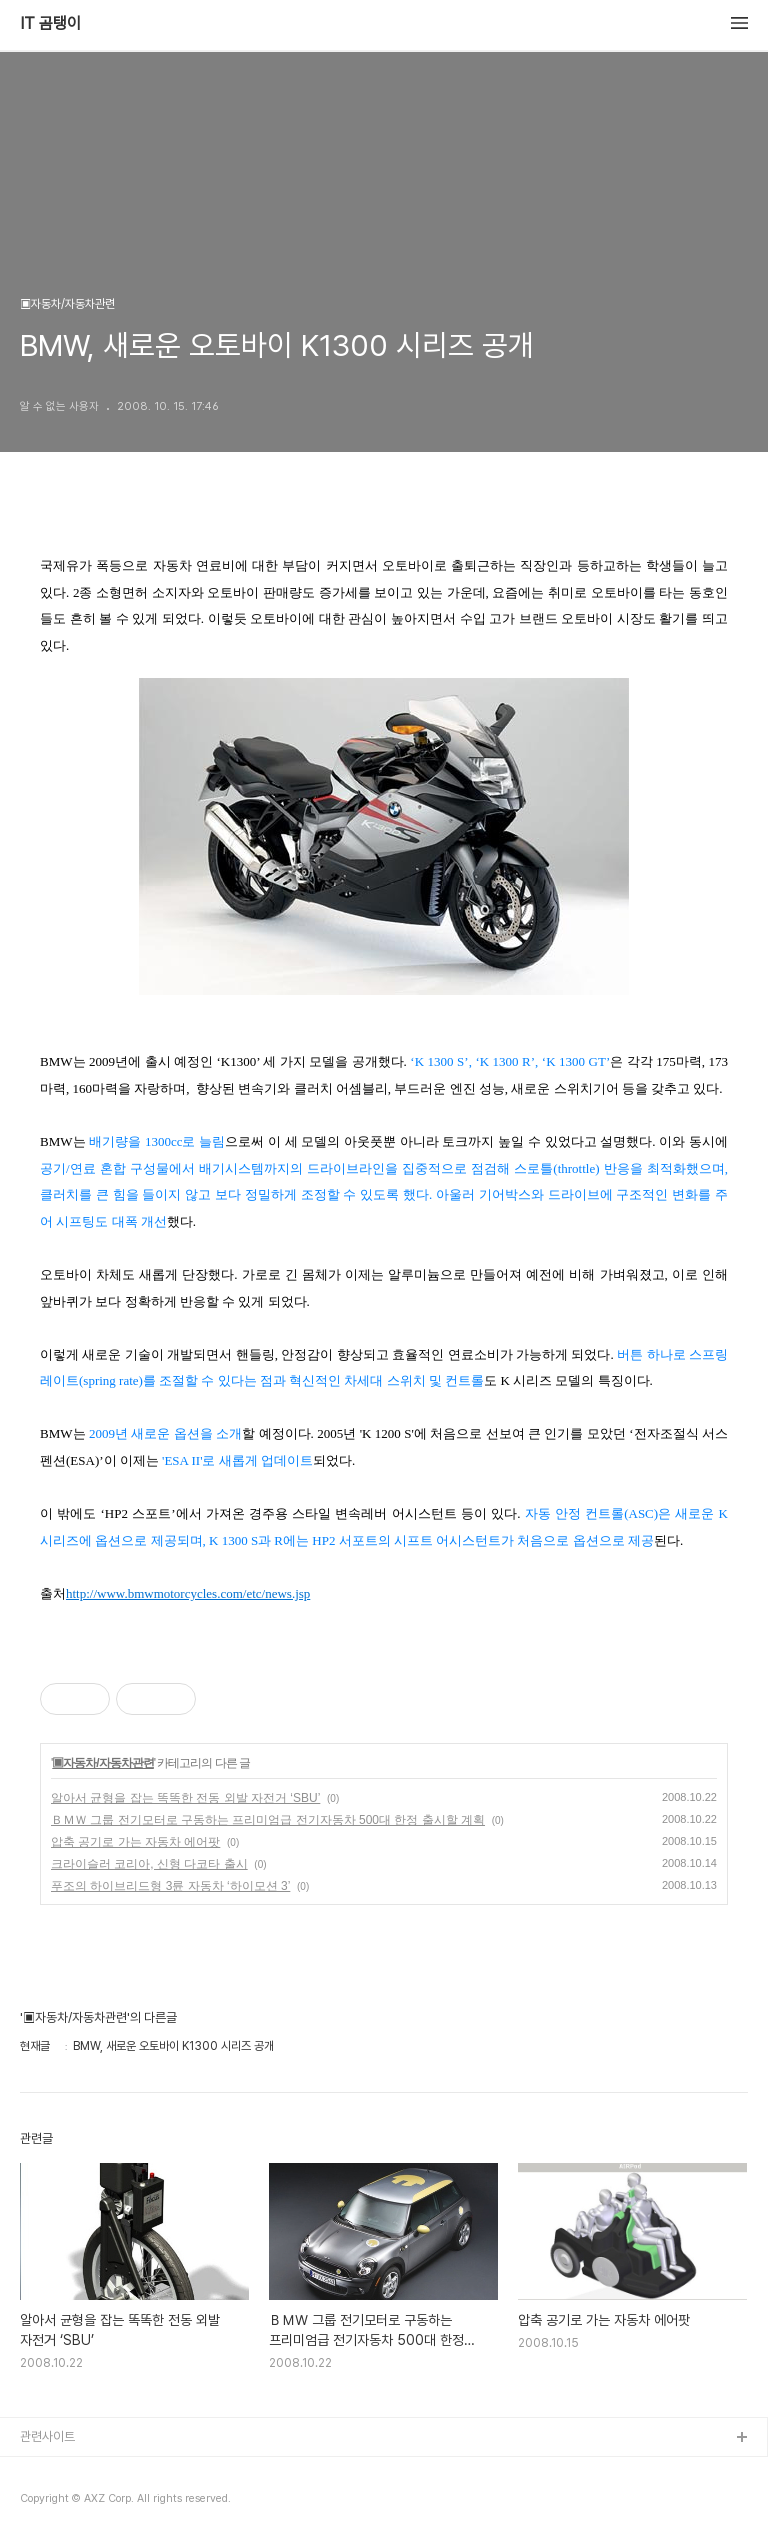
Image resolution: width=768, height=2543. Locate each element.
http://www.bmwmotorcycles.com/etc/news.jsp (188, 1593)
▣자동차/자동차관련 (102, 1763)
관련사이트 (47, 2436)
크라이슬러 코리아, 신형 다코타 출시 (149, 1864)
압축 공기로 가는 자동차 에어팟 (135, 1842)
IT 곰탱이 (50, 24)
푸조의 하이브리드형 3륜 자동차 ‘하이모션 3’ (170, 1886)
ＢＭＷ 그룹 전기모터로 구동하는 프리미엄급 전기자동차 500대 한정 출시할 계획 (268, 1820)
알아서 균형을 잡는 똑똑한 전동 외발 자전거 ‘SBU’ (185, 1798)
